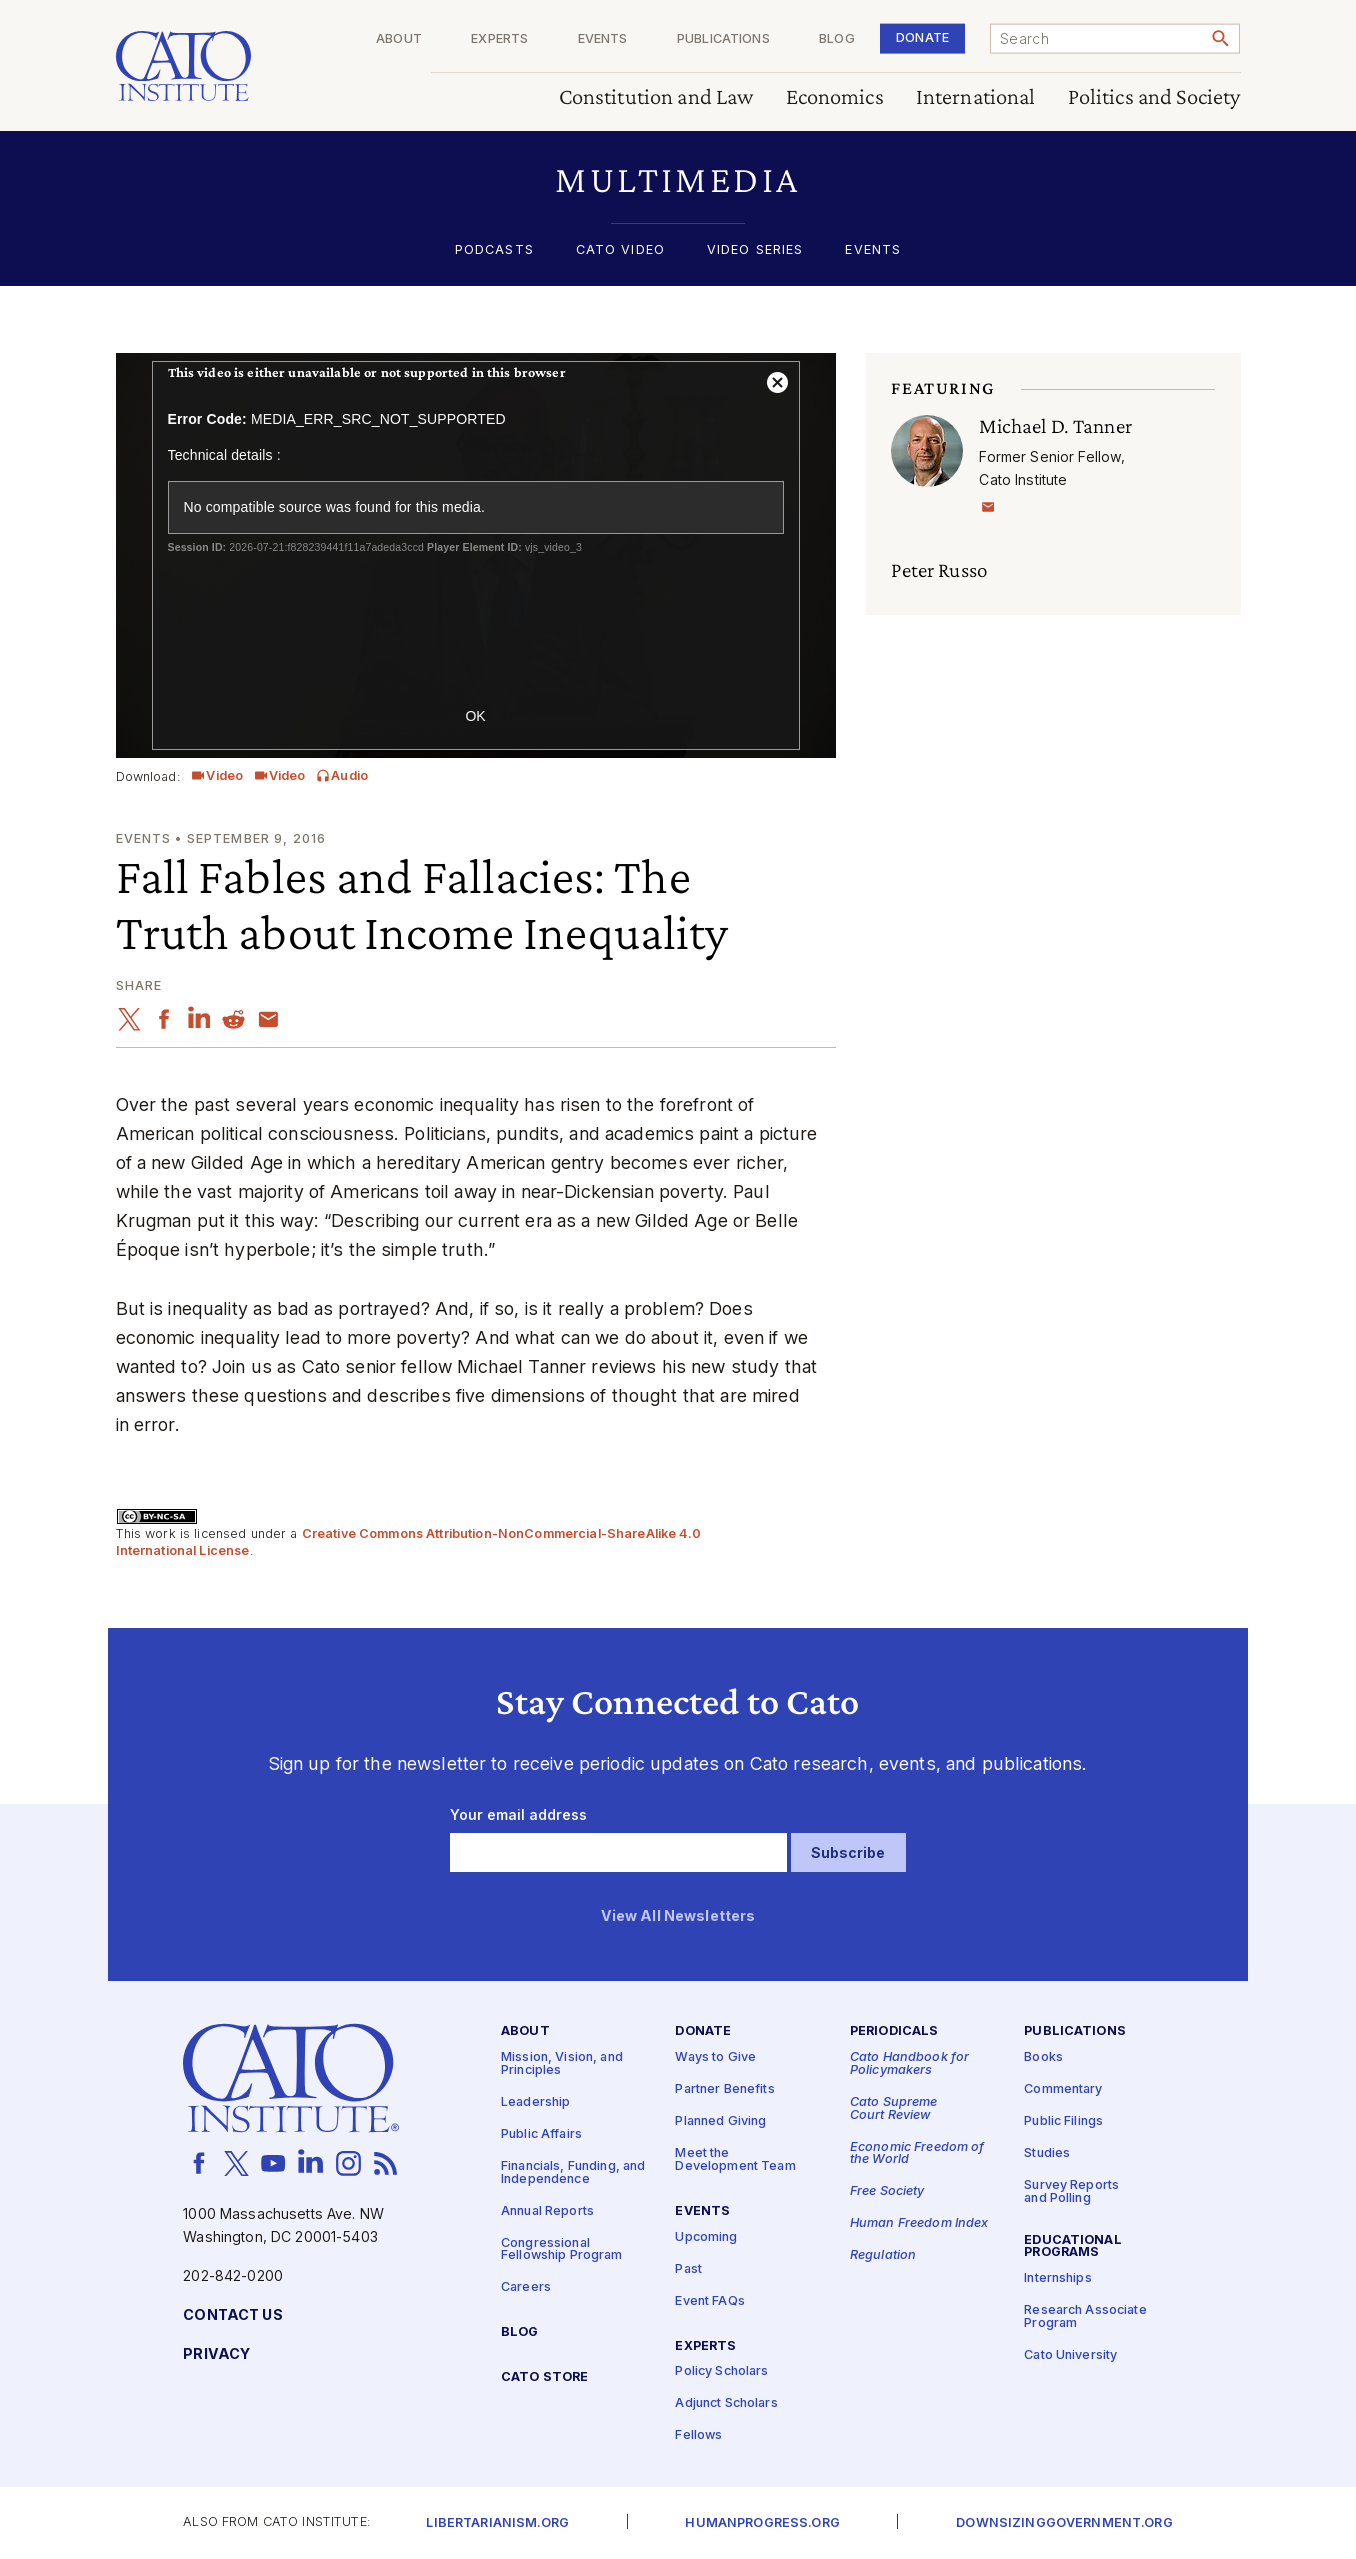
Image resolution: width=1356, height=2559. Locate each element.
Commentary (1063, 2089)
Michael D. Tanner (1055, 426)
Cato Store (544, 2377)
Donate (922, 37)
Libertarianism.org (497, 2523)
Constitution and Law (656, 97)
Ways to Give (715, 2057)
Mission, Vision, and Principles (562, 2064)
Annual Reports (547, 2211)
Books (1043, 2057)
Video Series (755, 250)
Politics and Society (1154, 97)
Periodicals (894, 2031)
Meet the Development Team (735, 2160)
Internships (1058, 2278)
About (399, 39)
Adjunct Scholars (726, 2403)
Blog (837, 39)
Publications (723, 39)
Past (688, 2269)
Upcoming (706, 2237)
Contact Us (232, 2315)
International (976, 97)
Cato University (1070, 2355)
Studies (1047, 2153)
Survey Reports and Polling (1071, 2192)
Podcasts (494, 250)
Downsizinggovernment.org (1064, 2523)
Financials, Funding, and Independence (573, 2173)
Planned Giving (720, 2121)
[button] (678, 179)
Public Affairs (541, 2134)
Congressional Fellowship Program (562, 2250)
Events (603, 39)
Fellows (698, 2435)
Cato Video (620, 250)
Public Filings (1063, 2121)
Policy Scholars (721, 2371)
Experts (499, 39)
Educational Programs (1073, 2247)
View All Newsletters (678, 1916)
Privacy (216, 2354)
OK (475, 716)
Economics (835, 97)
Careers (526, 2287)
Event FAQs (709, 2301)
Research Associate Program (1085, 2317)
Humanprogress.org (762, 2523)
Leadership (535, 2102)
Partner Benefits (724, 2089)
